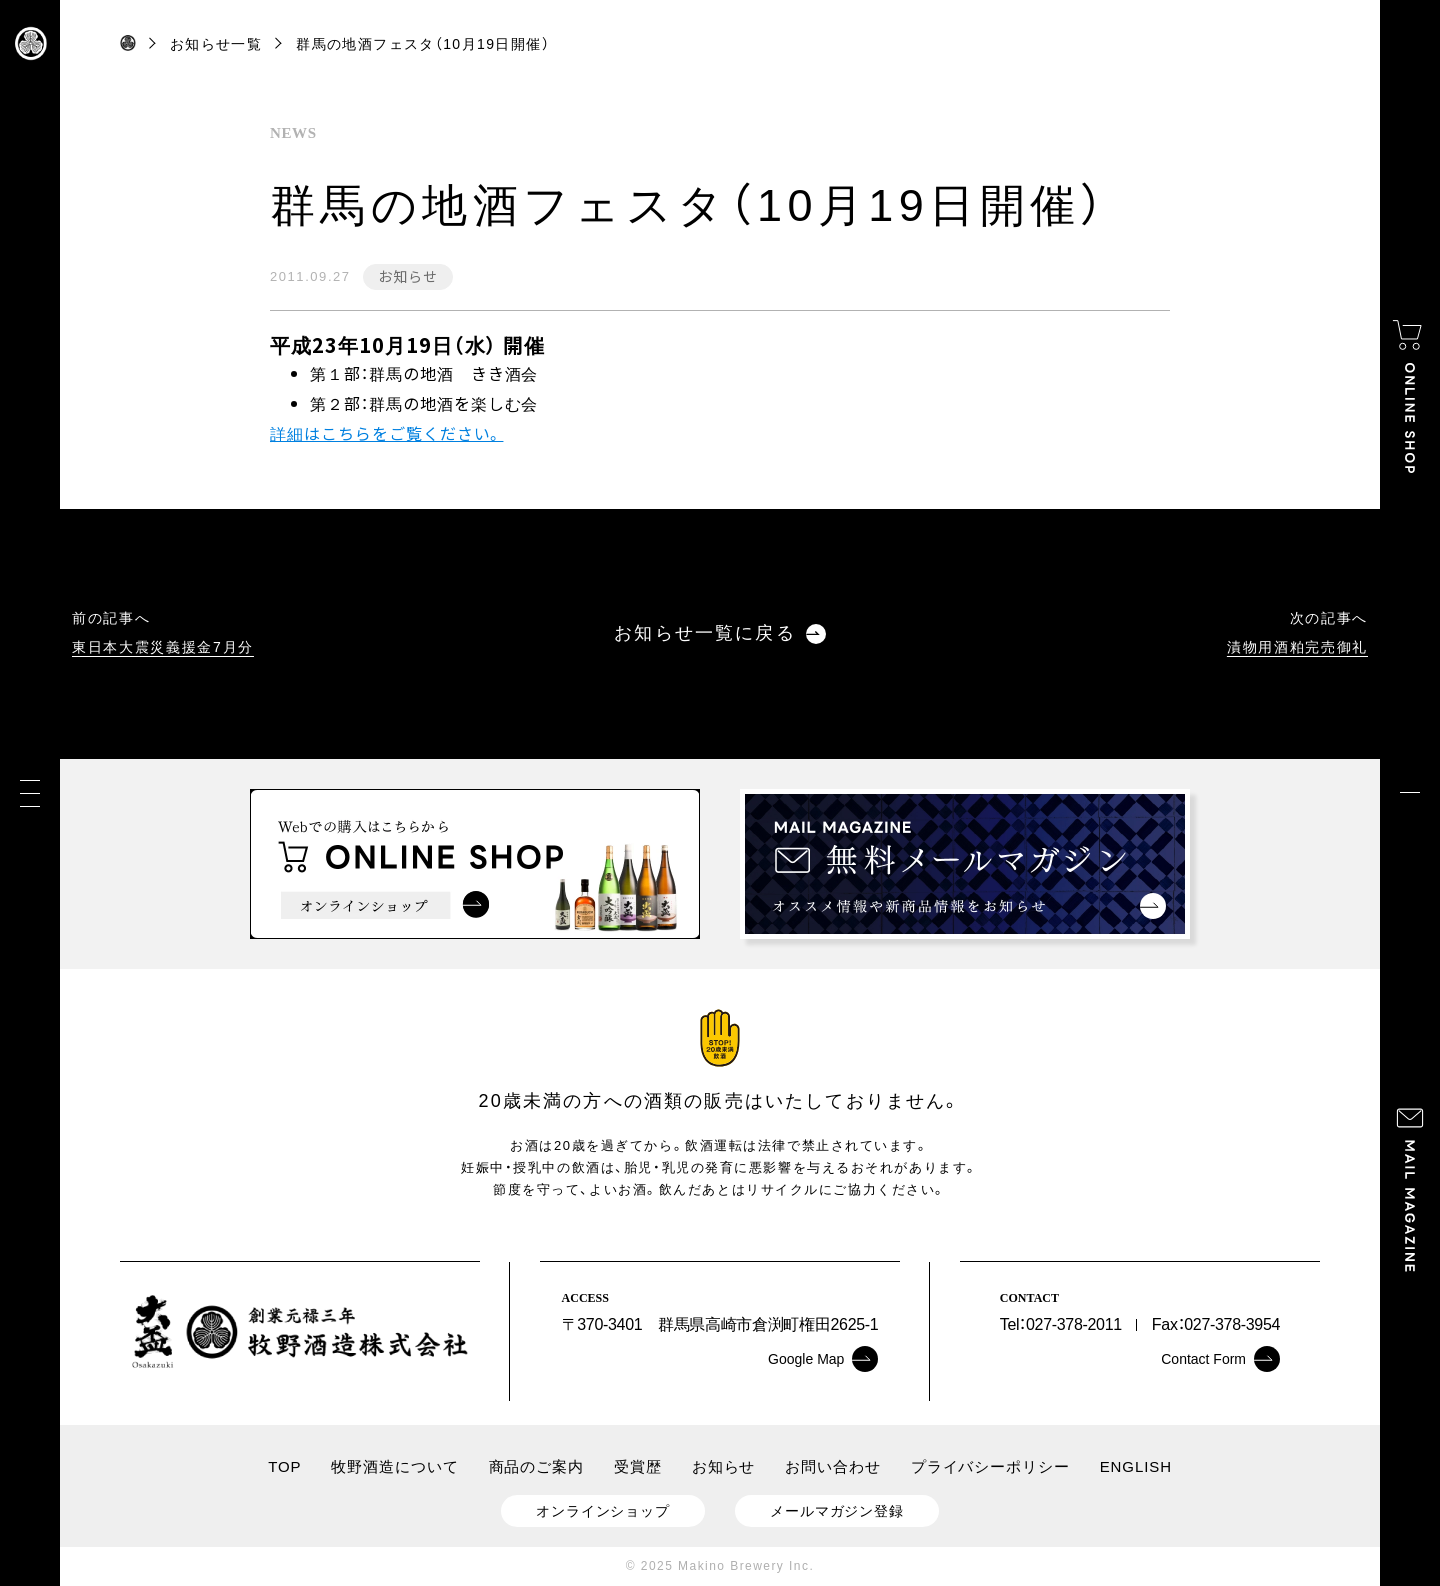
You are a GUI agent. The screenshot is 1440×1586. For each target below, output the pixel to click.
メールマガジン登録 (837, 1511)
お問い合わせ (832, 1466)
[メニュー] (30, 793)
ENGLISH (1136, 1466)
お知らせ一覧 (216, 44)
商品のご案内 (536, 1466)
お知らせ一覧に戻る (719, 633)
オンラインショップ (603, 1511)
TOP (284, 1466)
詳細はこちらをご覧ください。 (386, 433)
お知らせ (407, 276)
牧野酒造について (394, 1466)
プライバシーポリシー (990, 1466)
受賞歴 (638, 1466)
